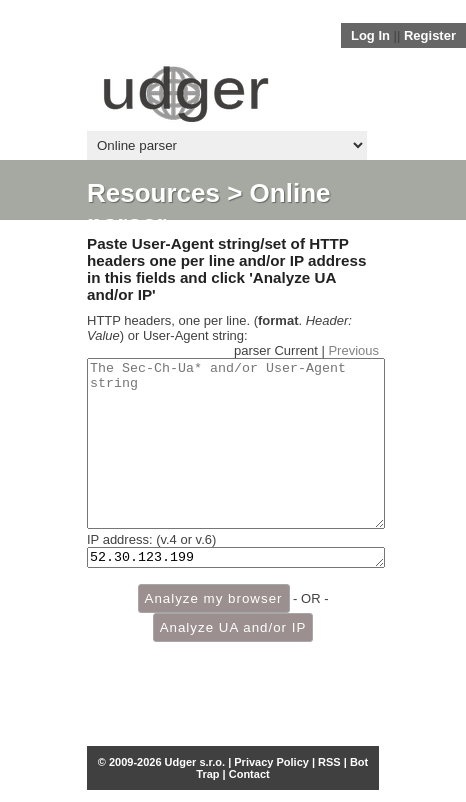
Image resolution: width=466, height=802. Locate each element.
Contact (249, 774)
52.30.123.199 (236, 592)
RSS (329, 762)
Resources (153, 193)
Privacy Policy (271, 762)
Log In (370, 35)
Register (430, 35)
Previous (353, 350)
